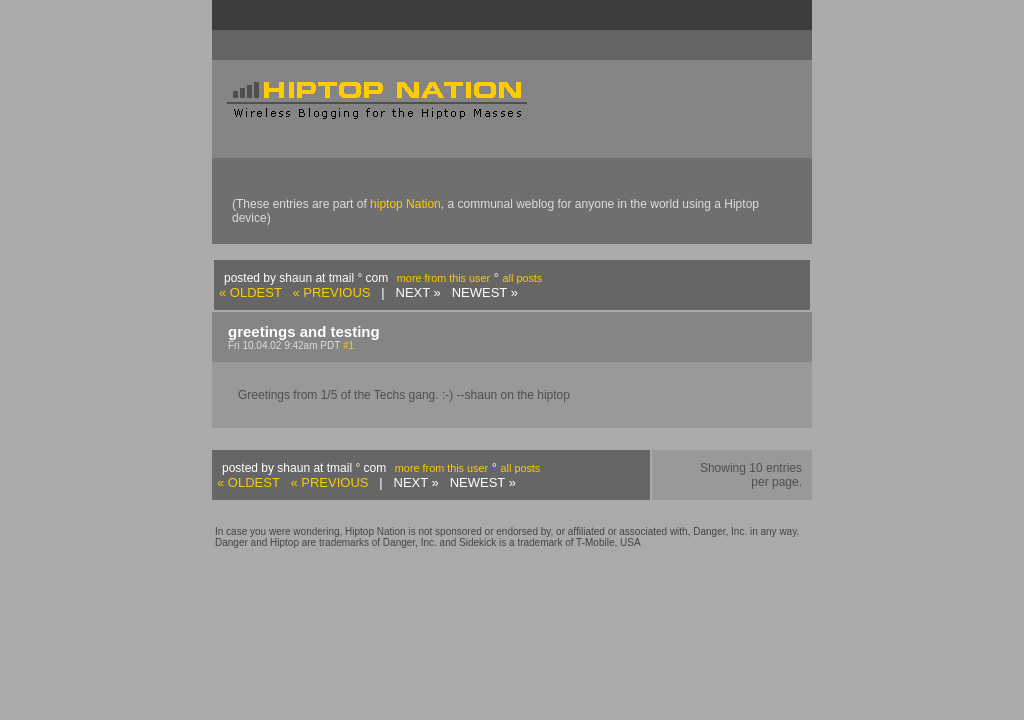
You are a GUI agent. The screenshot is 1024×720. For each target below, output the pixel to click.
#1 (348, 345)
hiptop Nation (405, 204)
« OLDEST (250, 292)
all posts (523, 278)
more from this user (443, 278)
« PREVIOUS (331, 292)
